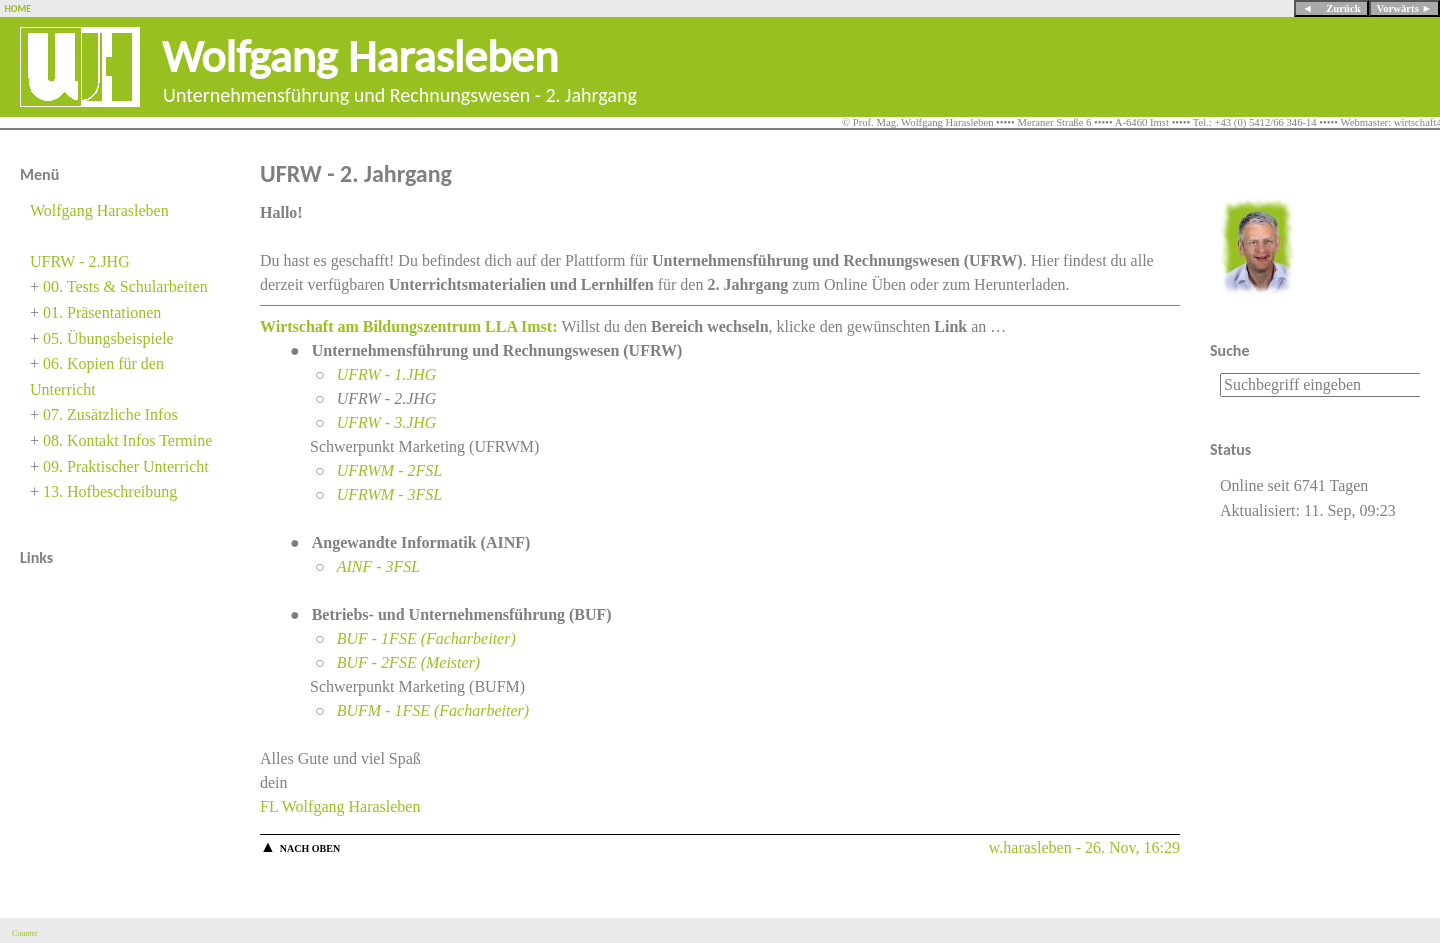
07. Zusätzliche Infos (110, 414)
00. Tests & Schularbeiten (125, 286)
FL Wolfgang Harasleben (340, 806)
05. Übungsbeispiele (108, 338)
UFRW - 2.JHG (80, 261)
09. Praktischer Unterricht (126, 466)
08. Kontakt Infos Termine (127, 440)
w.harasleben (1030, 847)
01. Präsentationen (102, 312)
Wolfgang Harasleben (361, 55)
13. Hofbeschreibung (110, 491)
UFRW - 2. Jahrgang (356, 173)
